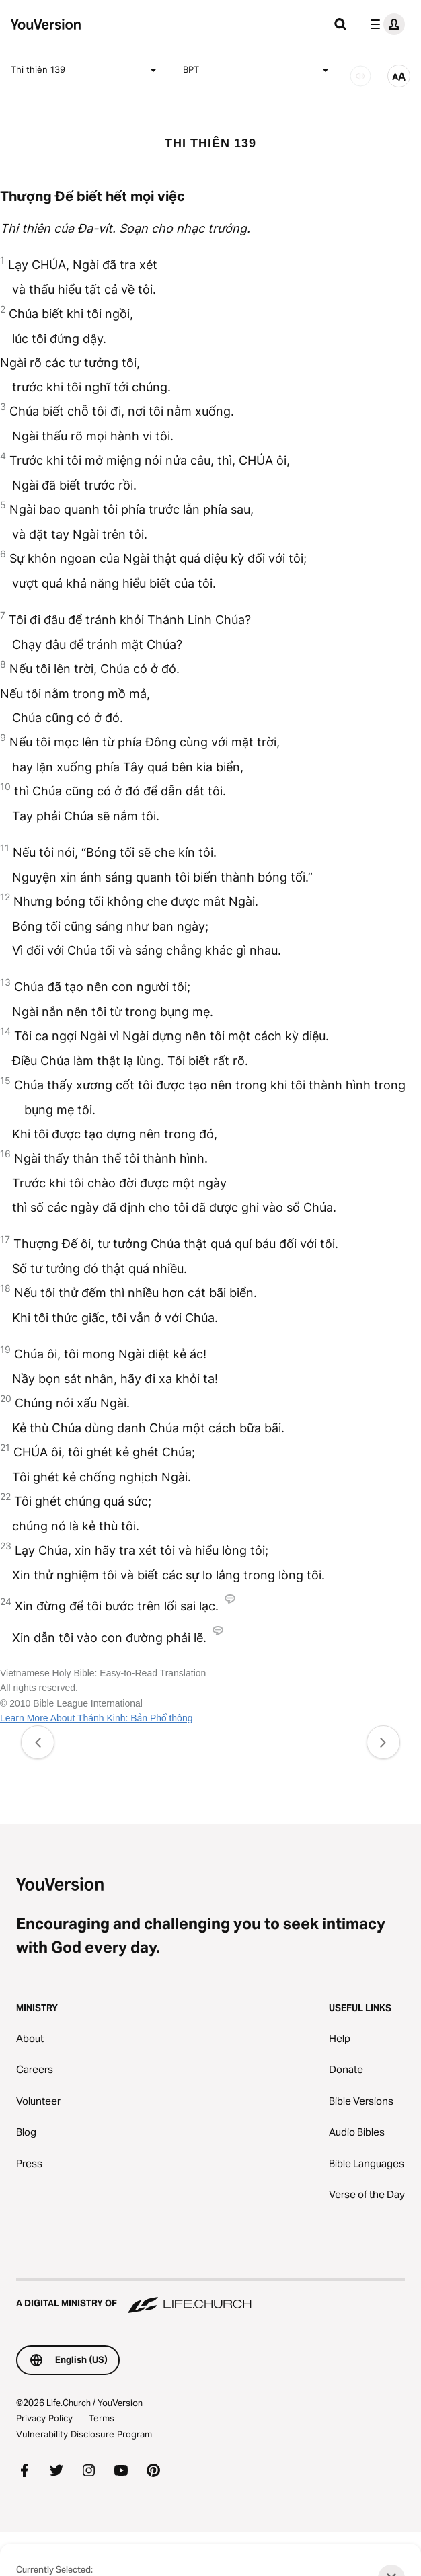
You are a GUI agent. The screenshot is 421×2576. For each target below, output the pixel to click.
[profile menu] (384, 24)
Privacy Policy (44, 2418)
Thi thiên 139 (86, 70)
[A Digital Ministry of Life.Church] (210, 2297)
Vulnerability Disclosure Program (84, 2434)
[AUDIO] (360, 76)
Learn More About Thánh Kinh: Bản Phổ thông (96, 1718)
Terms (101, 2418)
